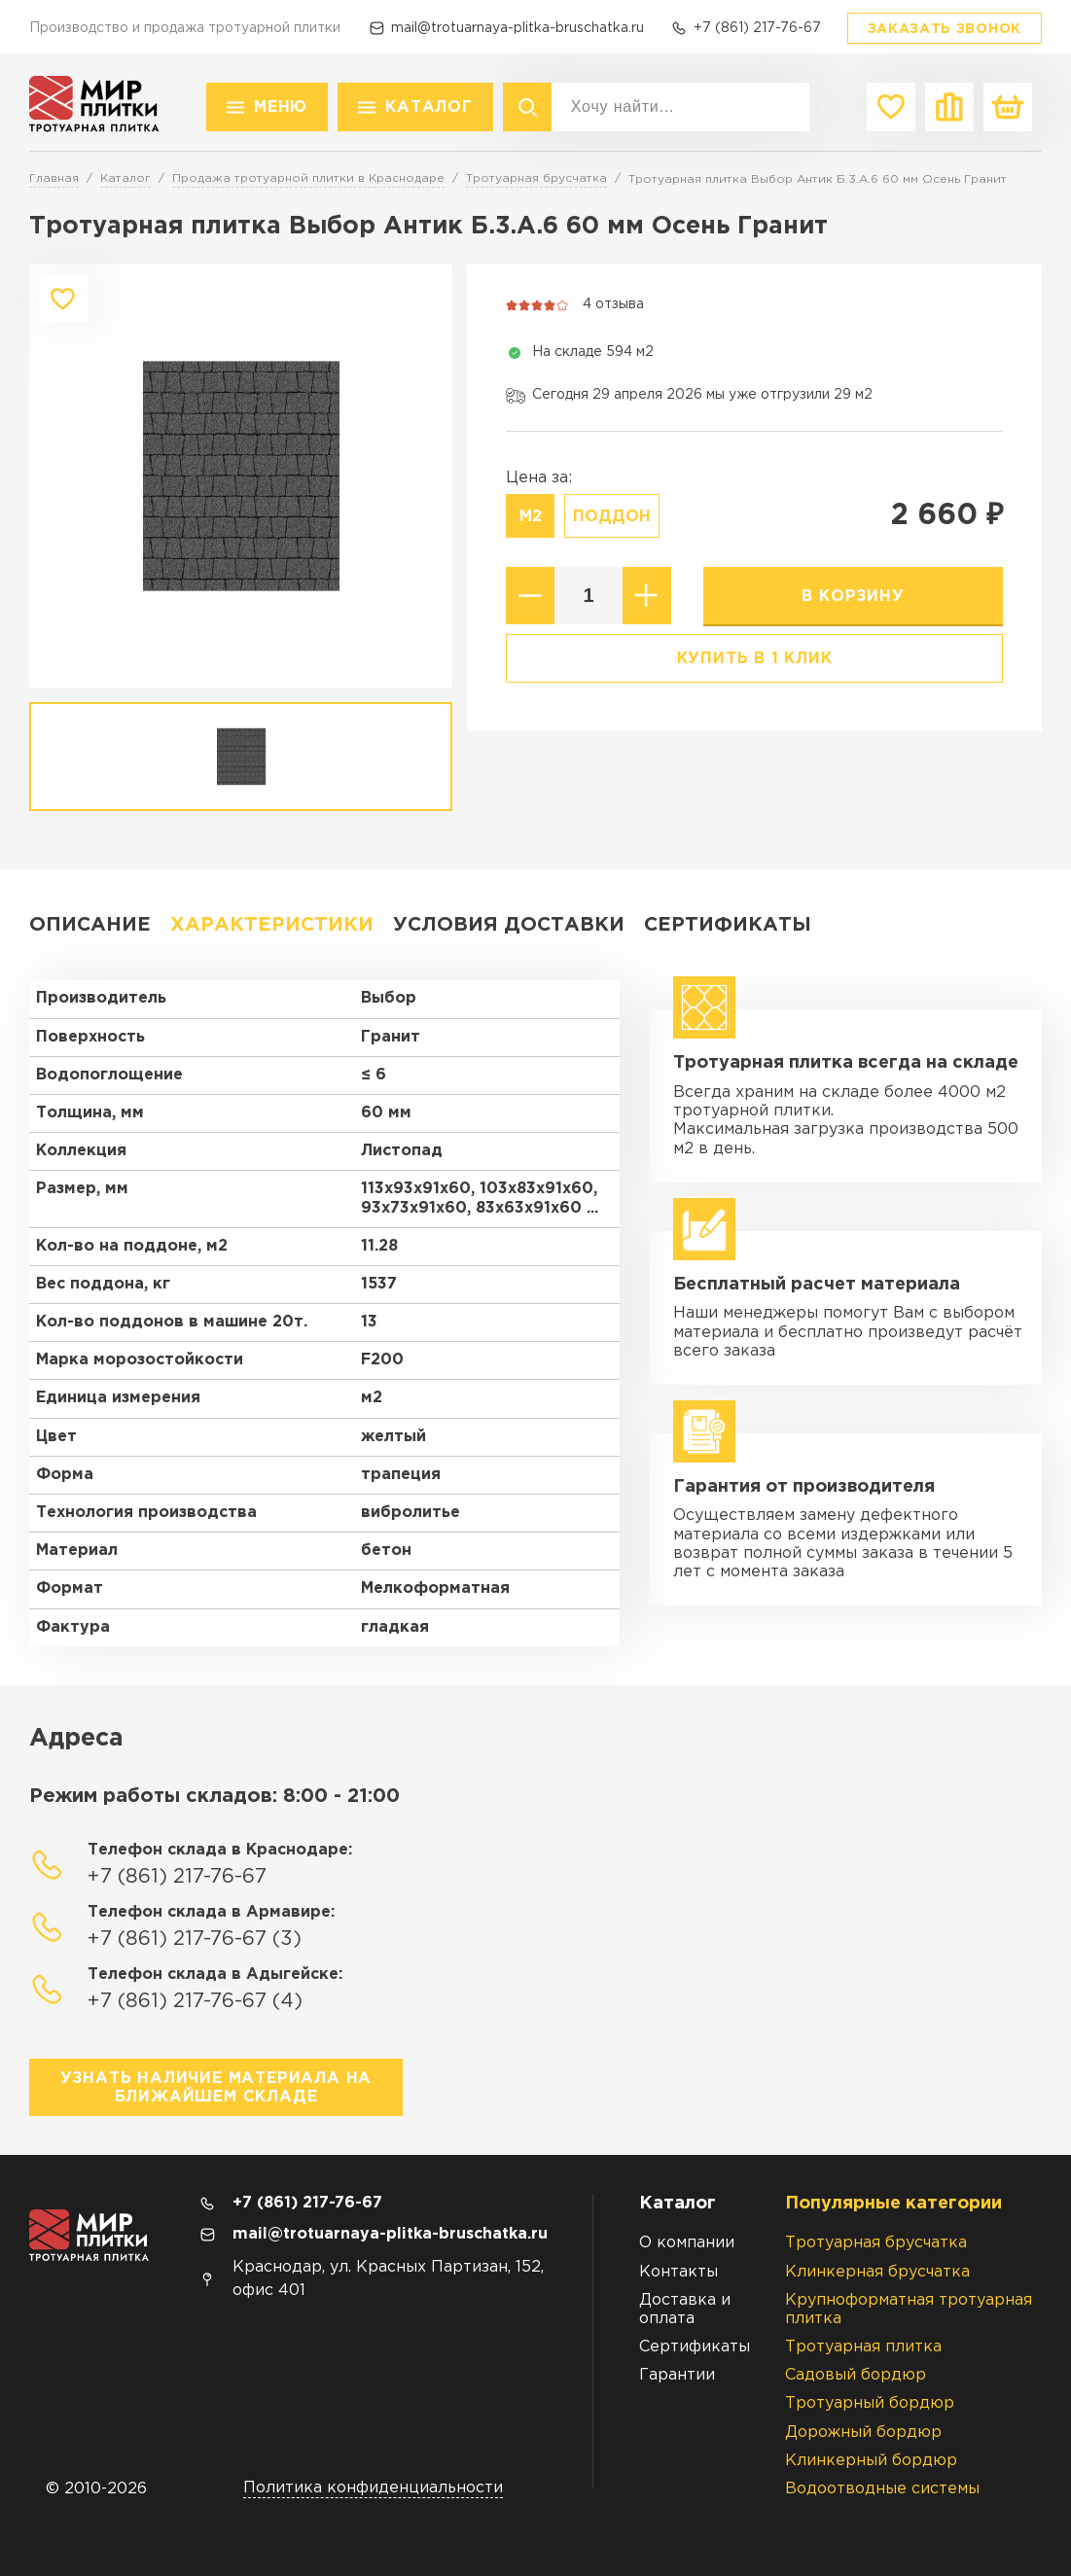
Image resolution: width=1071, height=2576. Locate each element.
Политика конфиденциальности (373, 2488)
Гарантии (677, 2375)
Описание (90, 925)
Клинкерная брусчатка (877, 2272)
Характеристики (272, 925)
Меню (280, 107)
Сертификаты (727, 925)
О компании (686, 2243)
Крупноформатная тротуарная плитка (908, 2309)
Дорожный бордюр (863, 2432)
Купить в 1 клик (755, 659)
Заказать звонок (945, 29)
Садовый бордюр (855, 2375)
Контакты (678, 2272)
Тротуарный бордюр (869, 2403)
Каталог (429, 107)
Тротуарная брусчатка (876, 2243)
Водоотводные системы (882, 2489)
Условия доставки (509, 925)
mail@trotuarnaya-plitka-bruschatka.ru (517, 28)
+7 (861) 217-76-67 (757, 28)
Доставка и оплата (685, 2309)
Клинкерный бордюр (871, 2460)
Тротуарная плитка (863, 2347)
